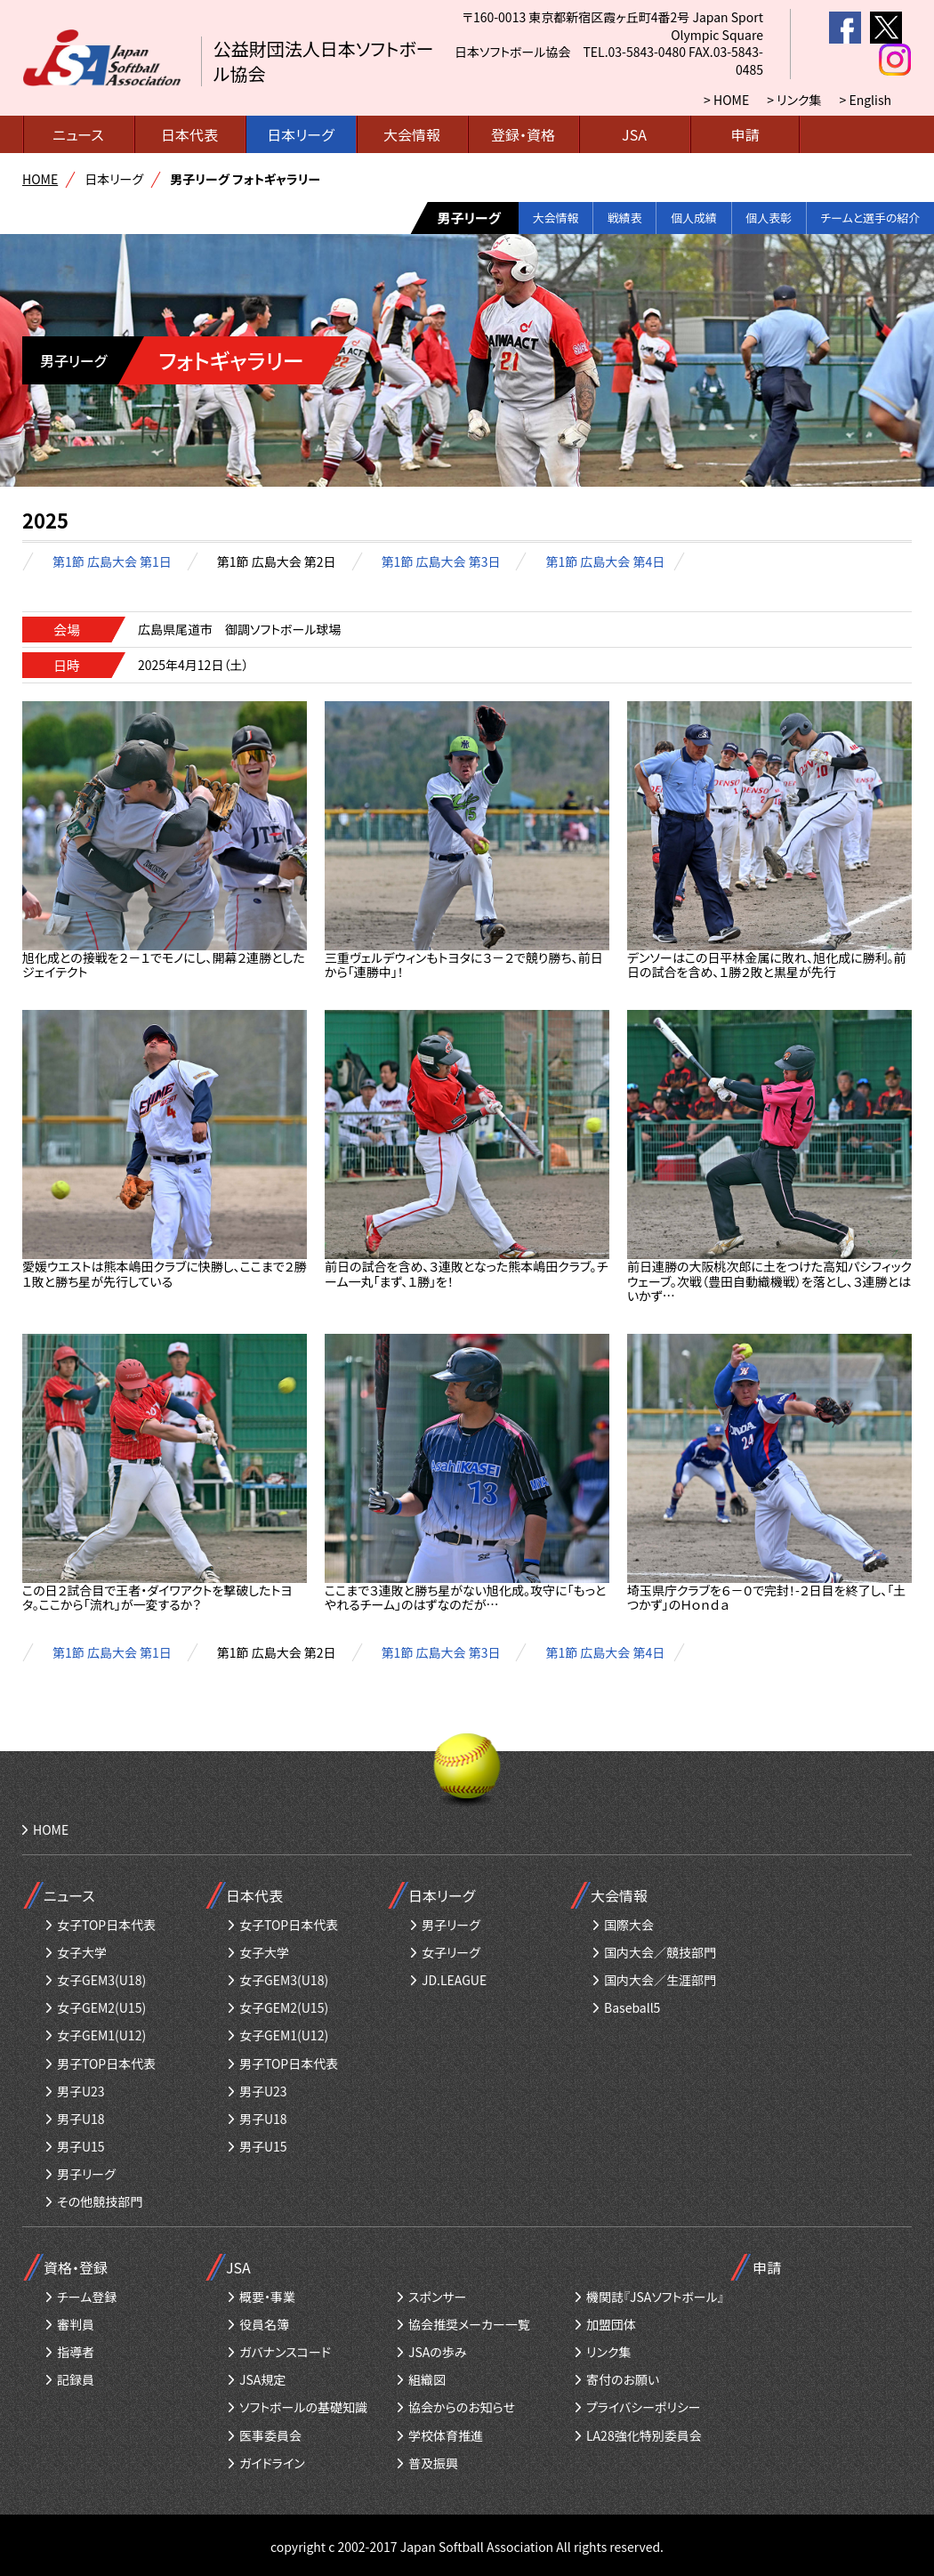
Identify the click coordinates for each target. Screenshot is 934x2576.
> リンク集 (794, 100)
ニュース (78, 134)
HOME (40, 179)
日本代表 (189, 134)
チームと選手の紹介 (862, 218)
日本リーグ (300, 134)
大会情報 (411, 134)
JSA (634, 134)
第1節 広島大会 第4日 (604, 561)
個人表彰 (747, 218)
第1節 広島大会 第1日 (112, 561)
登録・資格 (523, 134)
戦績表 (581, 218)
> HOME (726, 100)
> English (865, 100)
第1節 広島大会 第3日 (441, 561)
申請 (744, 134)
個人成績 (661, 218)
